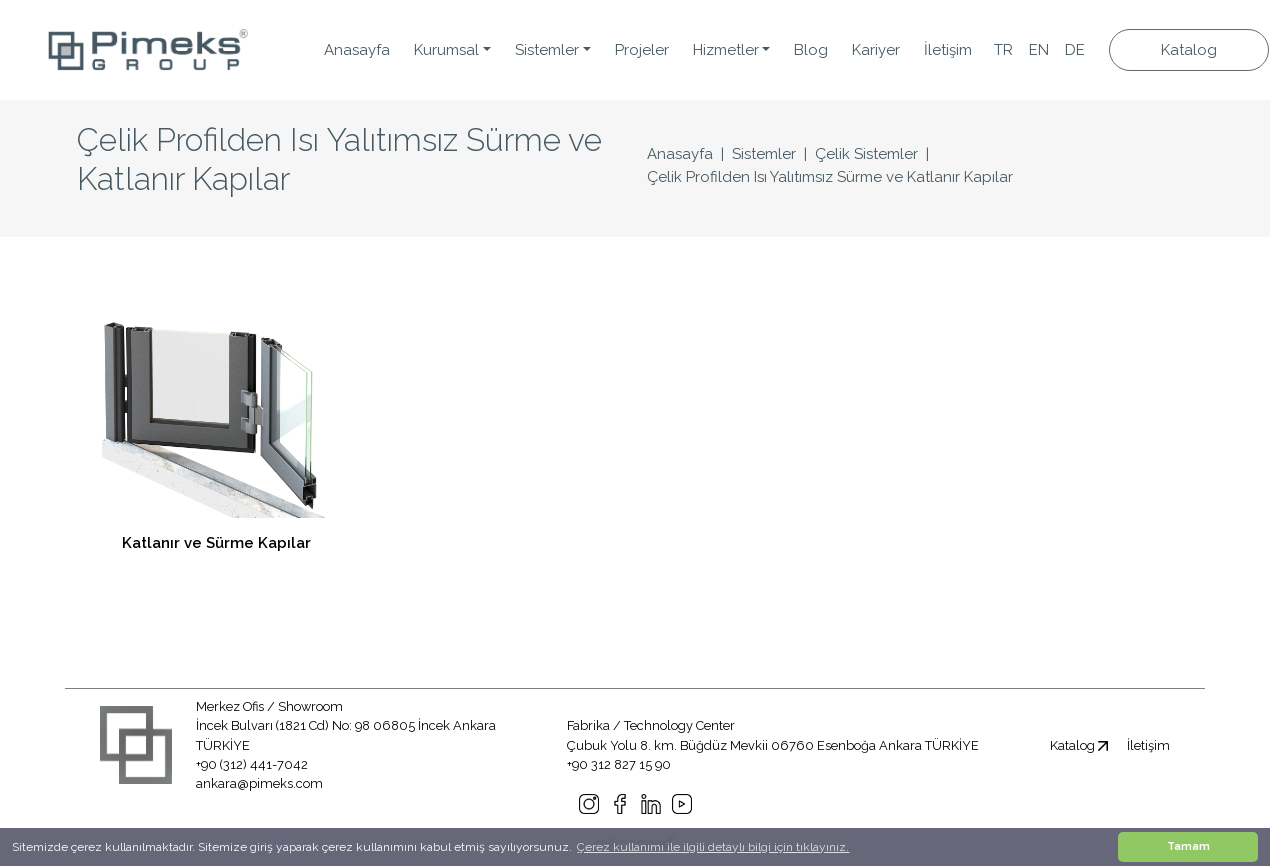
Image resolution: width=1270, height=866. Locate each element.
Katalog (1189, 50)
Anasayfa (357, 50)
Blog (811, 50)
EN (1039, 50)
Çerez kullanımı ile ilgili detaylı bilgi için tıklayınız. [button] (713, 847)
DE (1075, 50)
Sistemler (764, 154)
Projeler (642, 50)
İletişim (948, 50)
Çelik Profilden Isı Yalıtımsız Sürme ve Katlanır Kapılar (830, 177)
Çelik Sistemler (866, 154)
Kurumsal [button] (446, 50)
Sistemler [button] (547, 50)
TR (1003, 50)
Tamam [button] (1188, 846)
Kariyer (876, 50)
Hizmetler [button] (726, 50)
